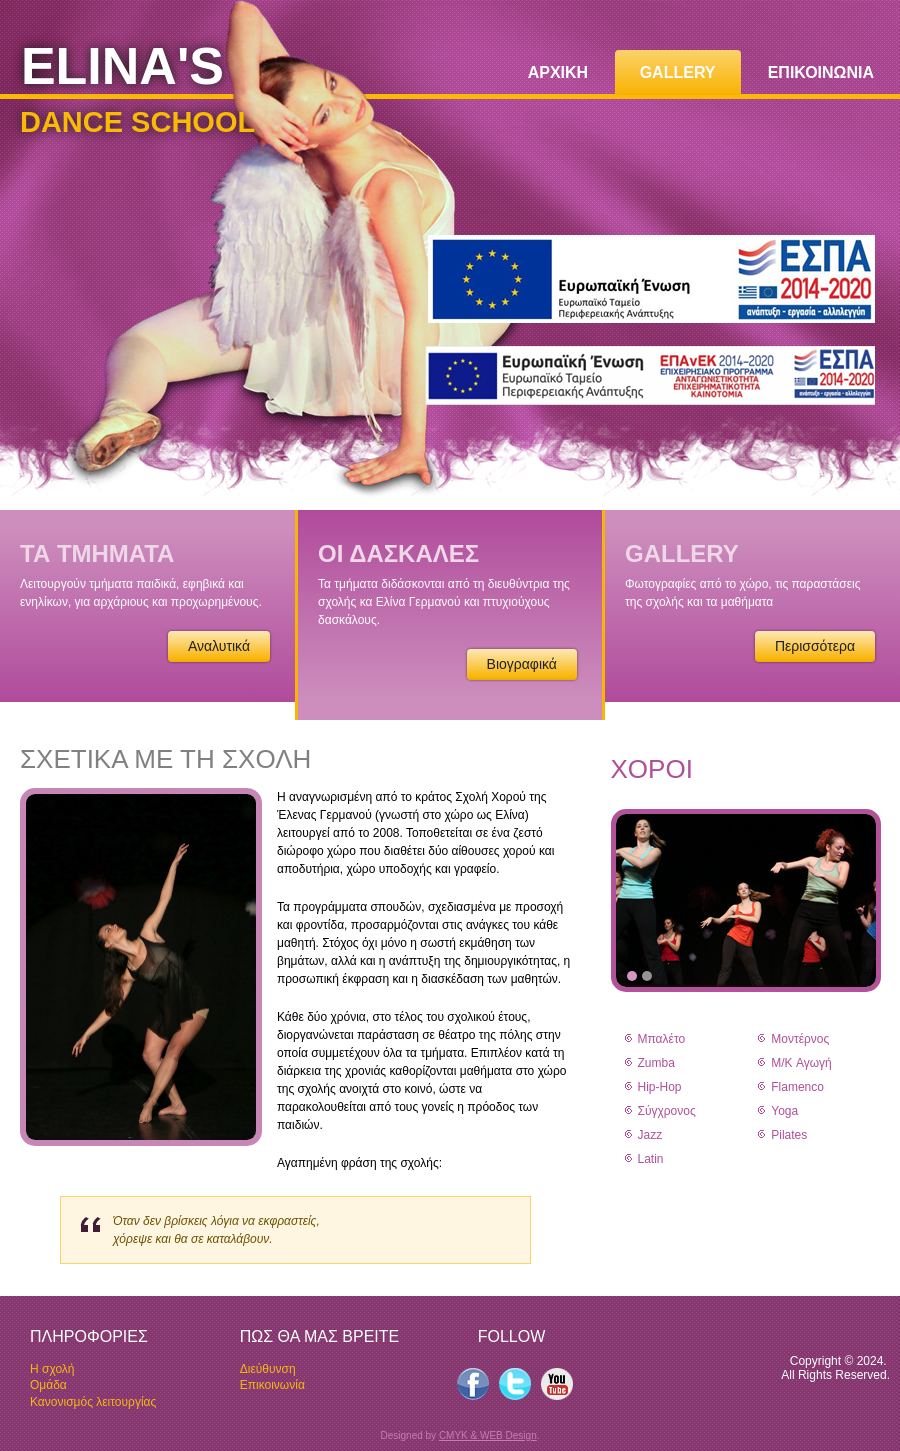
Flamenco (797, 1087)
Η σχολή (52, 1369)
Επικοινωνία (272, 1385)
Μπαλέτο (662, 1039)
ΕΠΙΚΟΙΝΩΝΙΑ (821, 72)
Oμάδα (48, 1385)
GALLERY (678, 72)
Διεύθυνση (268, 1369)
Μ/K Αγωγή (801, 1063)
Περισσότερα (815, 646)
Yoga (784, 1111)
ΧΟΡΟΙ (652, 769)
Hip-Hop (660, 1087)
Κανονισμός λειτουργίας (93, 1402)
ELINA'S (122, 66)
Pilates (789, 1135)
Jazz (650, 1135)
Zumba (656, 1063)
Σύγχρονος (667, 1111)
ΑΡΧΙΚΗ (558, 72)
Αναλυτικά (219, 646)
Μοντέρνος (800, 1039)
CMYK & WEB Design (488, 1435)
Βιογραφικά (522, 664)
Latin (651, 1159)
